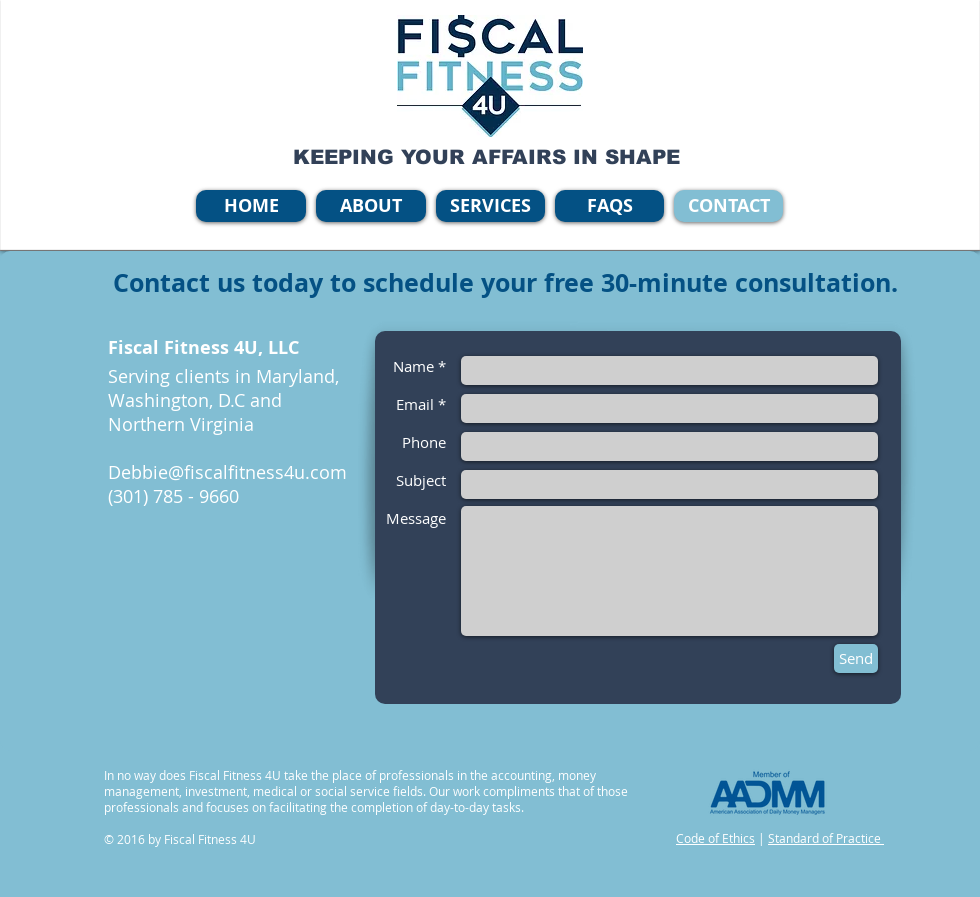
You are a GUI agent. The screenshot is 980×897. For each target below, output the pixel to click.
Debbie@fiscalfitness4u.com (227, 472)
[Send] (856, 658)
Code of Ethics (715, 838)
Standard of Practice (826, 838)
